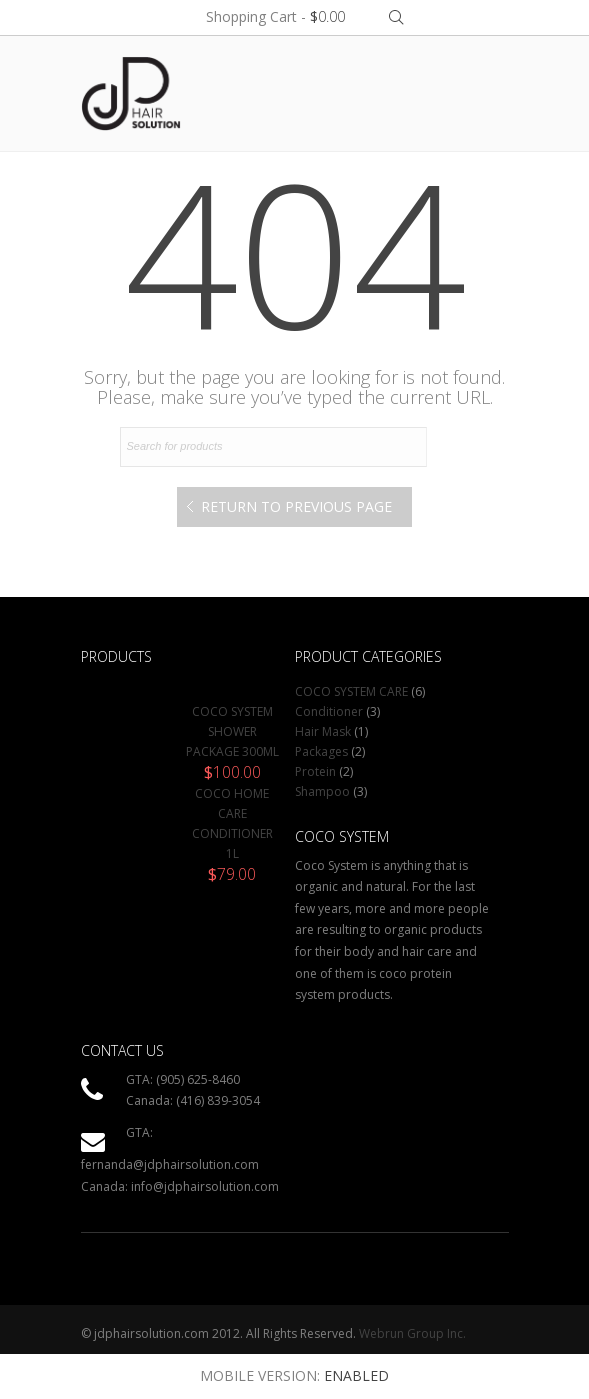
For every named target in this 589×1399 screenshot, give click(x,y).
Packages (321, 751)
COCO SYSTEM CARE (351, 691)
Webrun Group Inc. (412, 1333)
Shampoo (322, 791)
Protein (315, 771)
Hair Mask (323, 731)
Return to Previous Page (296, 506)
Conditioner (329, 711)
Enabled (356, 1375)
